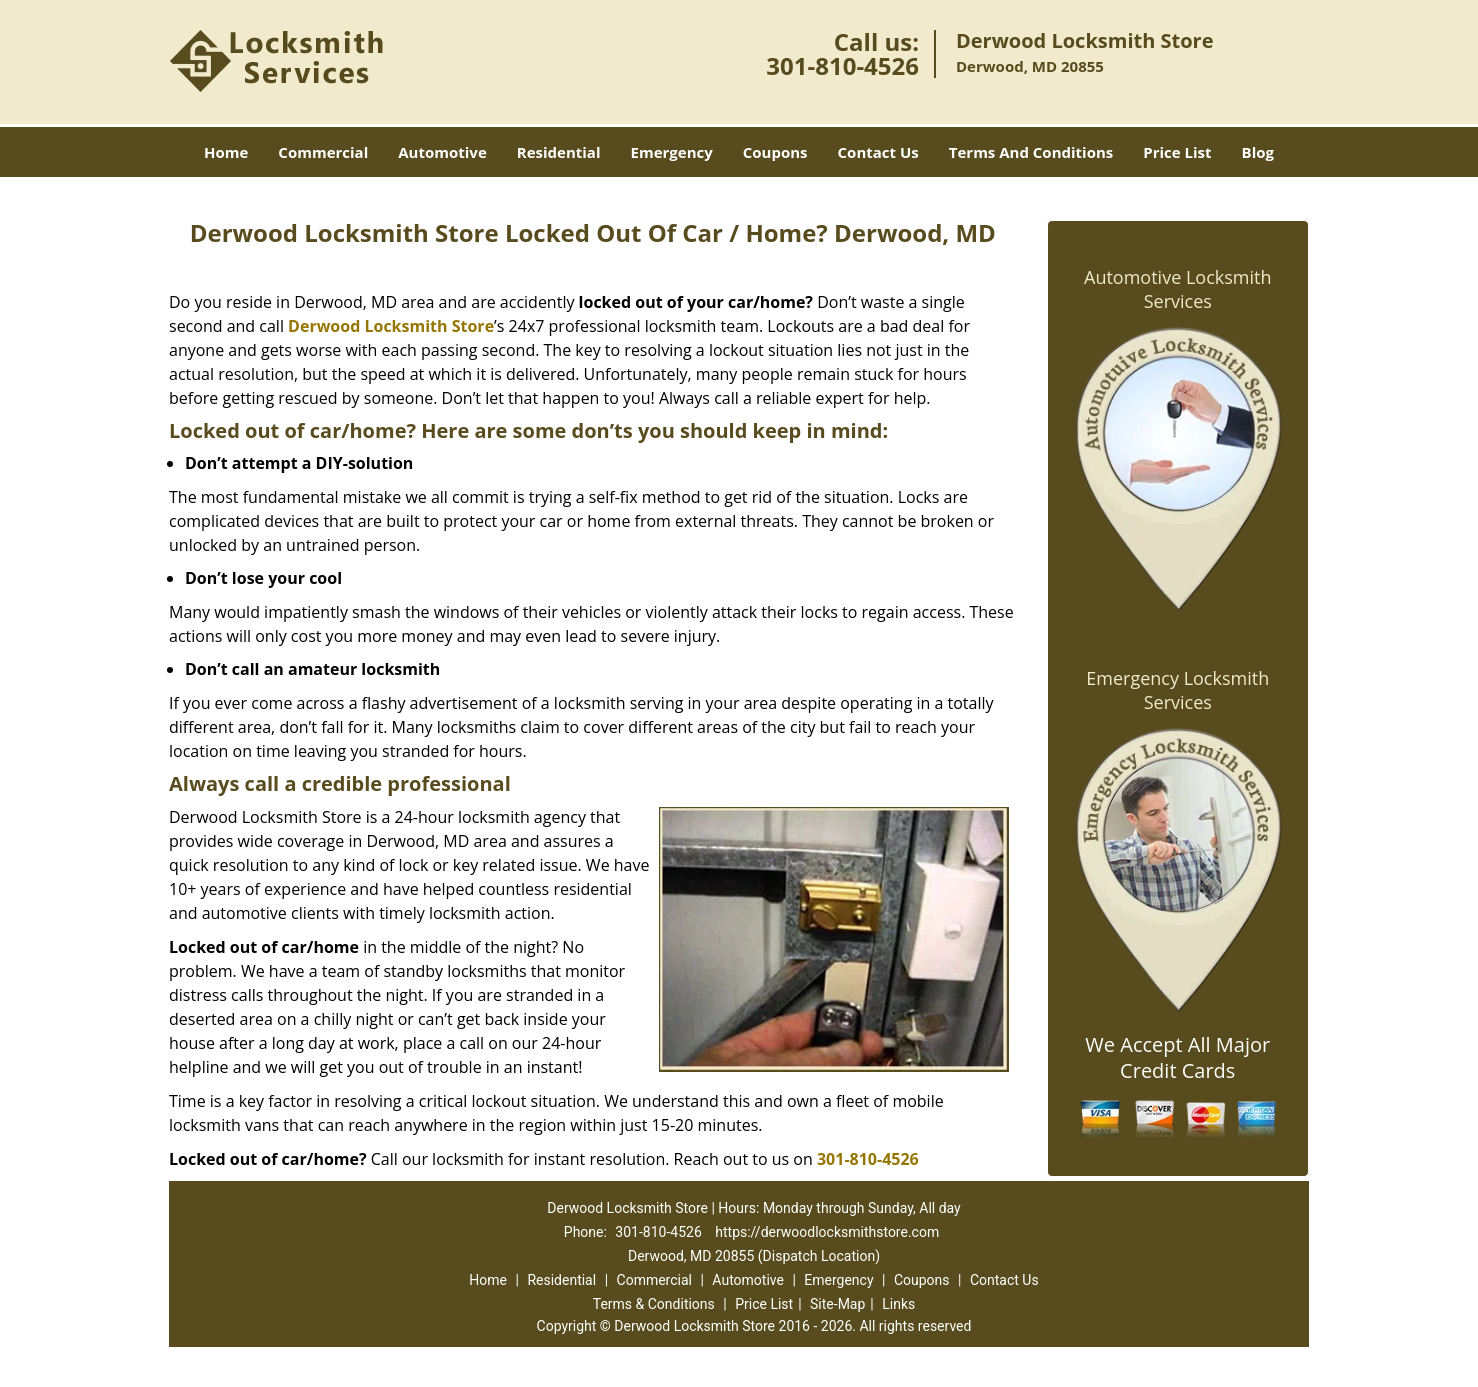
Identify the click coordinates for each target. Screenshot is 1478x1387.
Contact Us (878, 152)
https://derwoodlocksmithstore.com (827, 1232)
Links (898, 1304)
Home (226, 152)
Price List (1177, 152)
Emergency (672, 152)
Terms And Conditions (1031, 152)
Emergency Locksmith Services (1177, 690)
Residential (559, 152)
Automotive (442, 152)
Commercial (323, 152)
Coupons (775, 152)
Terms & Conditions (654, 1304)
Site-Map (837, 1304)
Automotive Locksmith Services (1177, 289)
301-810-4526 (842, 65)
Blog (1258, 152)
